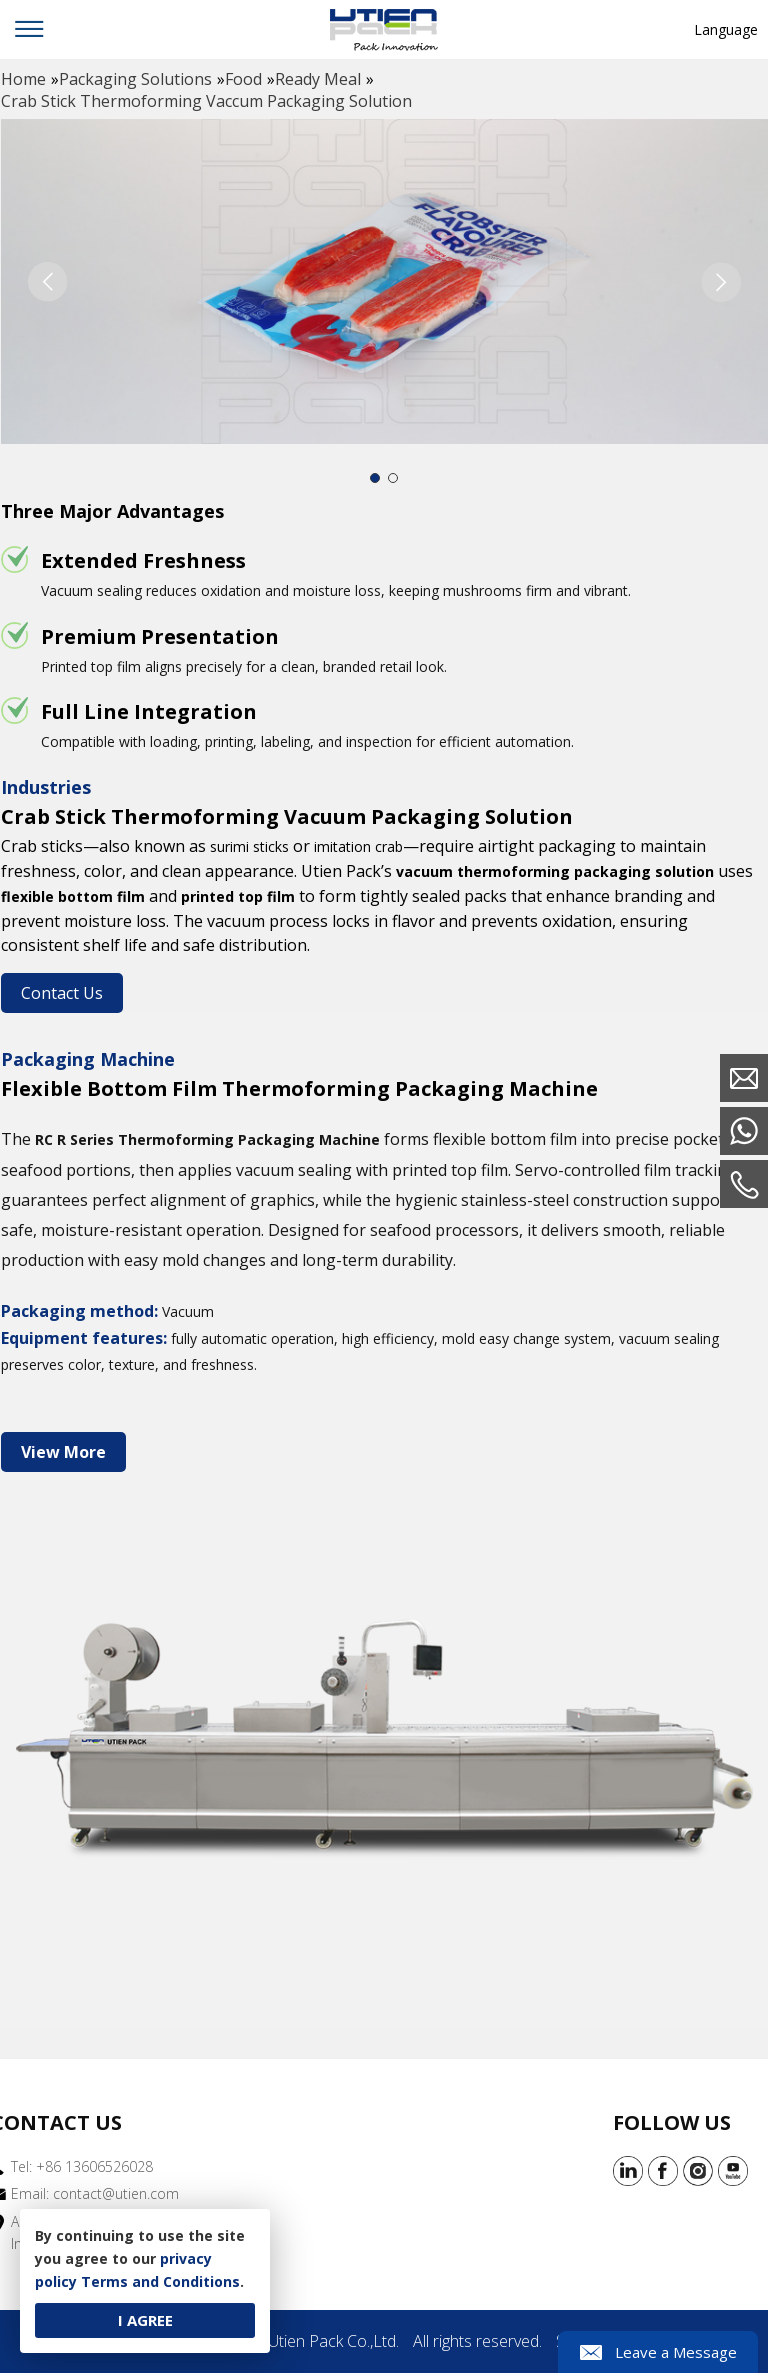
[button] (721, 282)
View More (63, 1452)
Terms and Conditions (160, 2281)
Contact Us (62, 993)
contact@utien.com (116, 2193)
